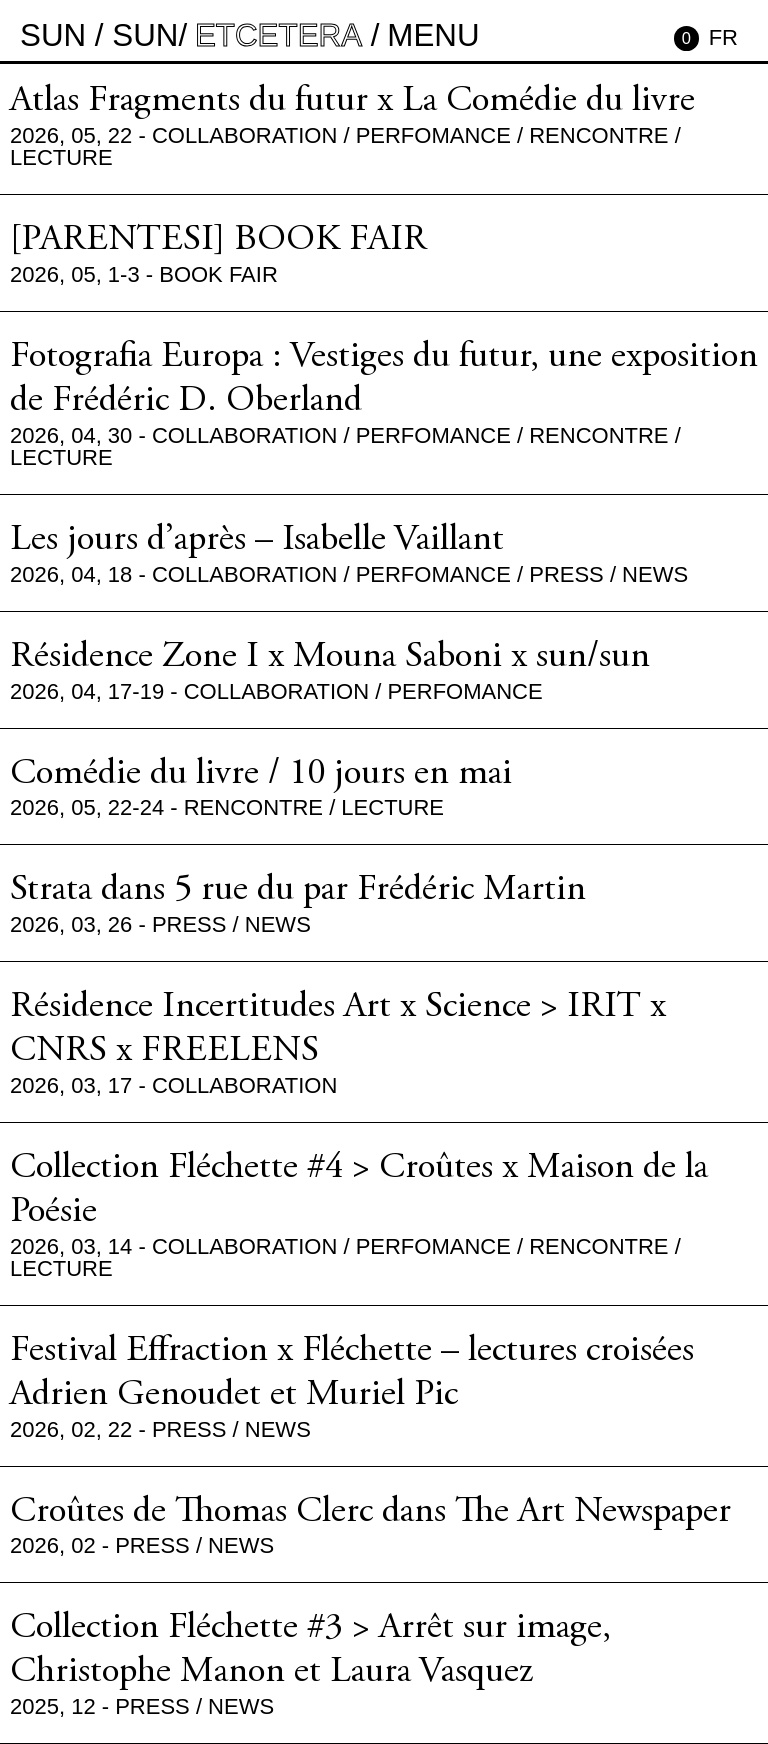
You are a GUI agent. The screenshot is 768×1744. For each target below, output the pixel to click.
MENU (433, 35)
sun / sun (99, 35)
